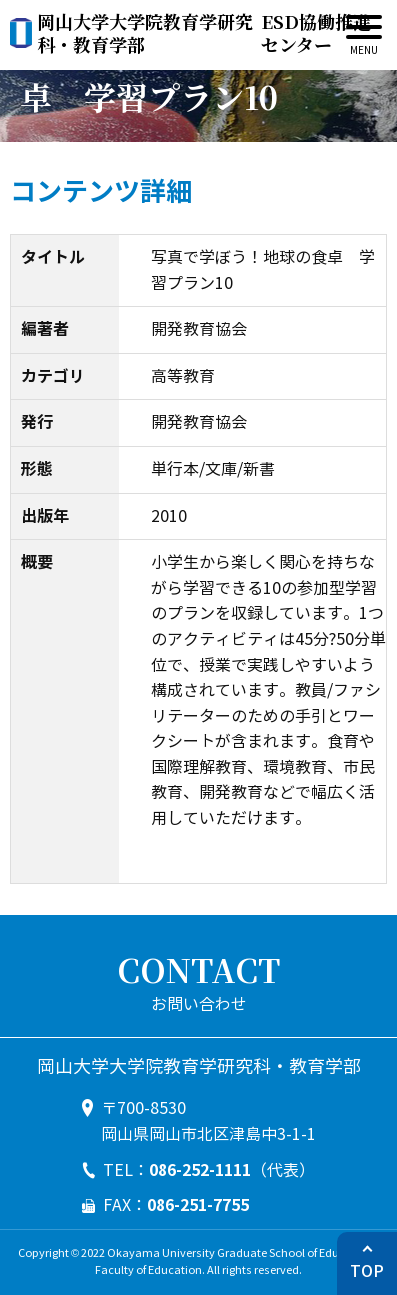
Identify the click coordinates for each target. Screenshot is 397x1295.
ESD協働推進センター (204, 33)
